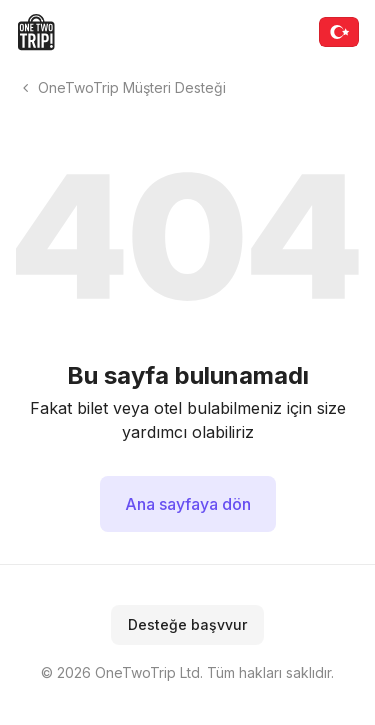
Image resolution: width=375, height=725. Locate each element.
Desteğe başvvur (187, 624)
